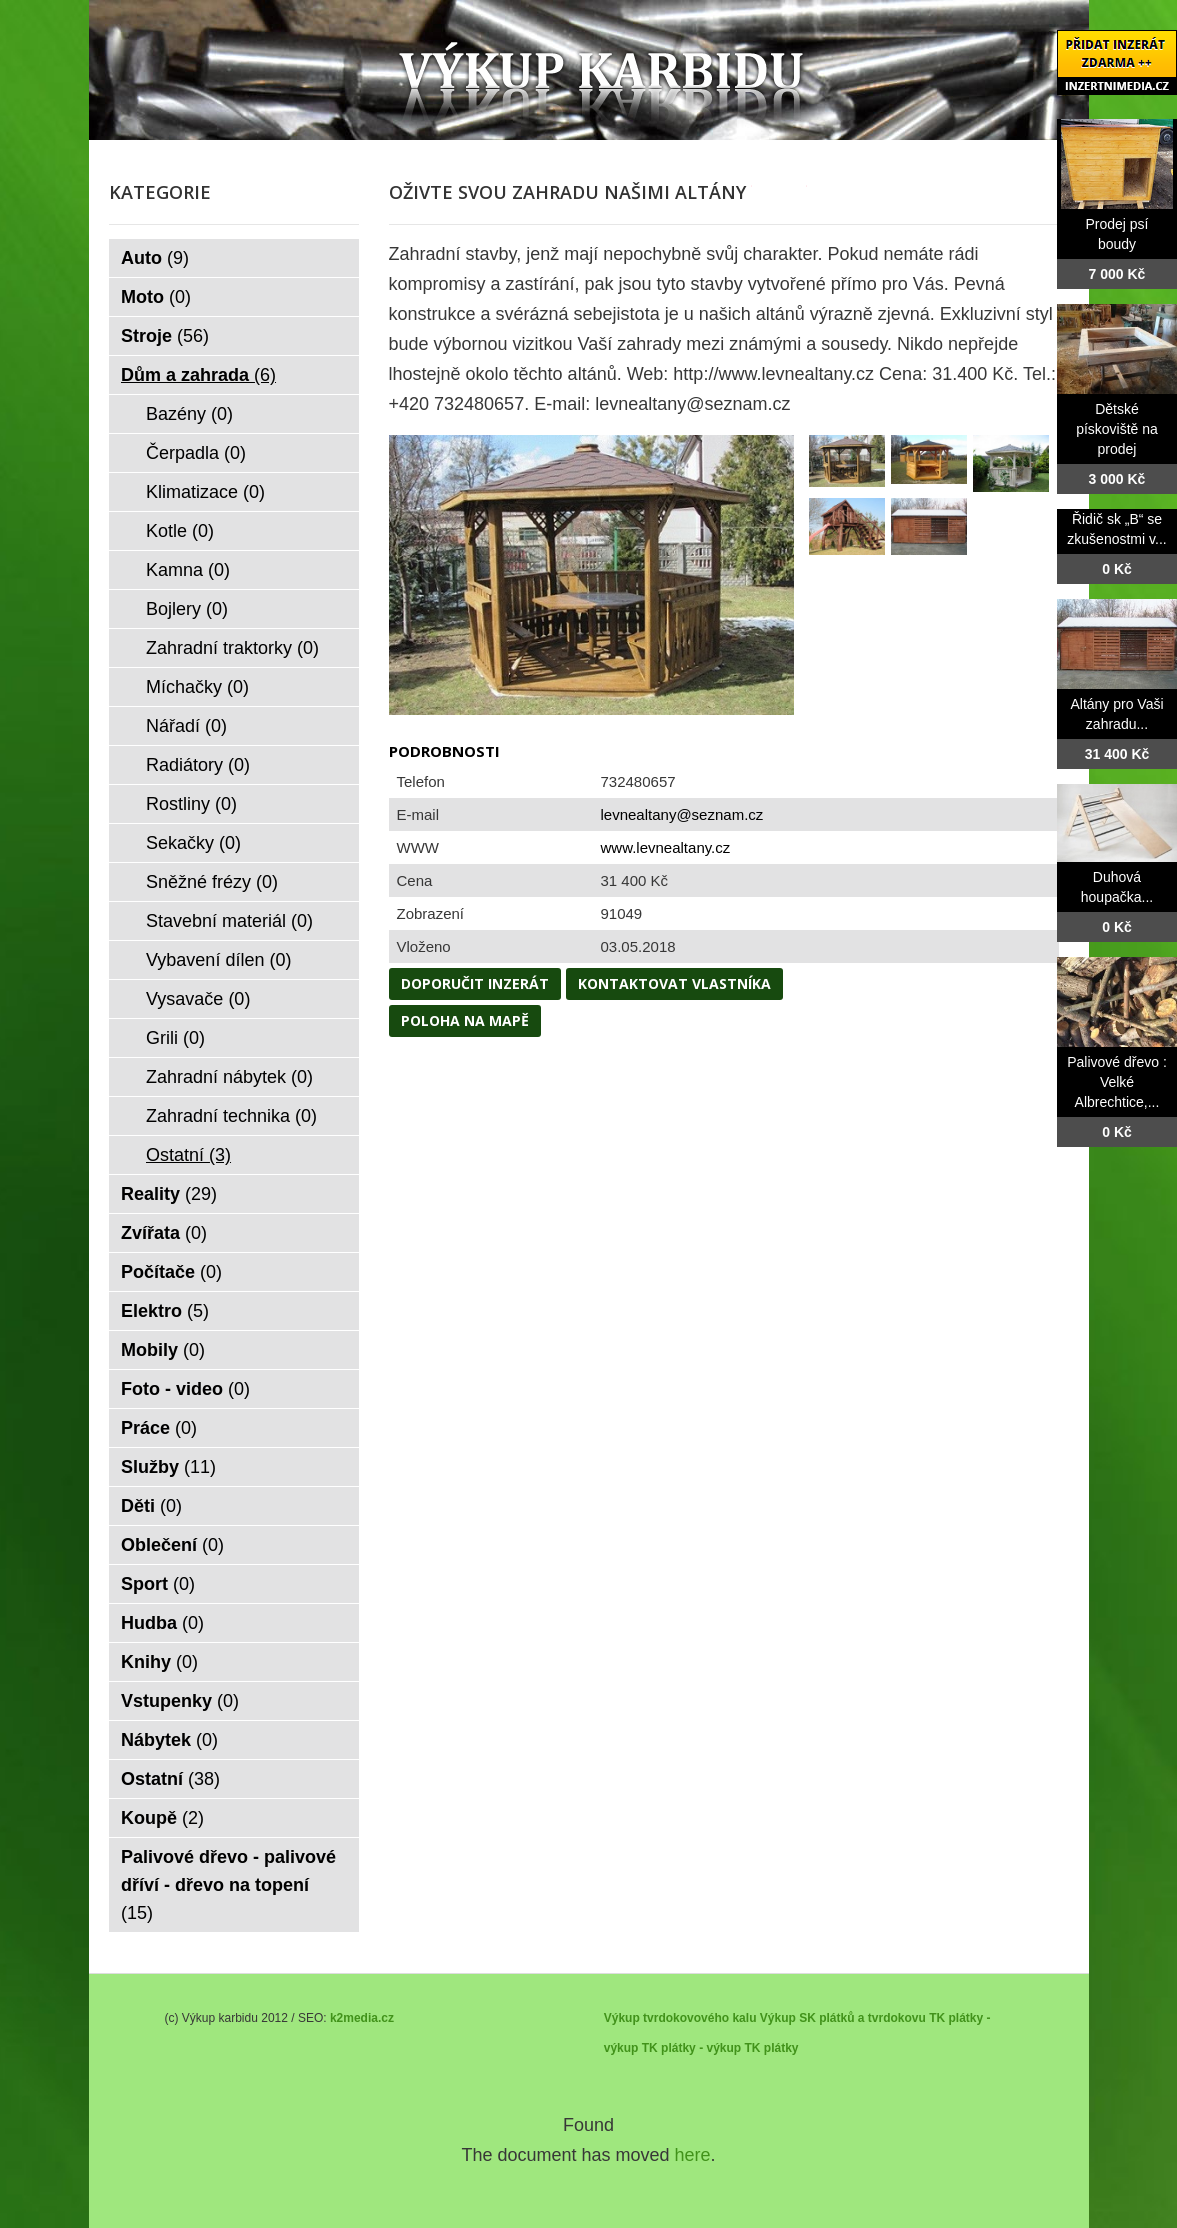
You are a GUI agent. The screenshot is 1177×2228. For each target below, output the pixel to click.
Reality (169, 1194)
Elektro (165, 1311)
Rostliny (191, 804)
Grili (175, 1038)
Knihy (159, 1662)
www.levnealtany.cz (666, 847)
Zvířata (164, 1233)
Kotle (180, 531)
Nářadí (186, 726)
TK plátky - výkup (691, 2048)
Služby (168, 1467)
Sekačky (193, 843)
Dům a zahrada (198, 375)
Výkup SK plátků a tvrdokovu (843, 2018)
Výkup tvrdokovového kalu (680, 2018)
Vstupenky (180, 1701)
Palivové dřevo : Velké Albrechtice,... (1117, 1082)
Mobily (163, 1350)
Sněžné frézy (212, 882)
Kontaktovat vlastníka (674, 983)
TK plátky (771, 2048)
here (693, 2155)
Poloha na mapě (465, 1020)
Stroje (165, 336)
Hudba (162, 1623)
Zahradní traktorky (232, 648)
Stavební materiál (229, 921)
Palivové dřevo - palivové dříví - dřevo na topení (228, 1885)
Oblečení (172, 1545)
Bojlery (187, 609)
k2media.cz (362, 2018)
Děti (151, 1506)
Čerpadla (196, 453)
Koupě (162, 1818)
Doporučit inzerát (475, 983)
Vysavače (198, 999)
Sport (158, 1584)
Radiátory (198, 765)
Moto (156, 297)
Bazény (189, 414)
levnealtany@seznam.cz (682, 814)
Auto (155, 258)
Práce (159, 1428)
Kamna (188, 570)
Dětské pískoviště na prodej (1117, 429)
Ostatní (188, 1155)
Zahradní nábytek (229, 1077)
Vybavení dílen (218, 960)
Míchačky (197, 687)
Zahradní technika (231, 1116)
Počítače (171, 1272)
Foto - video (185, 1389)
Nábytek (169, 1740)
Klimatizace (205, 492)
